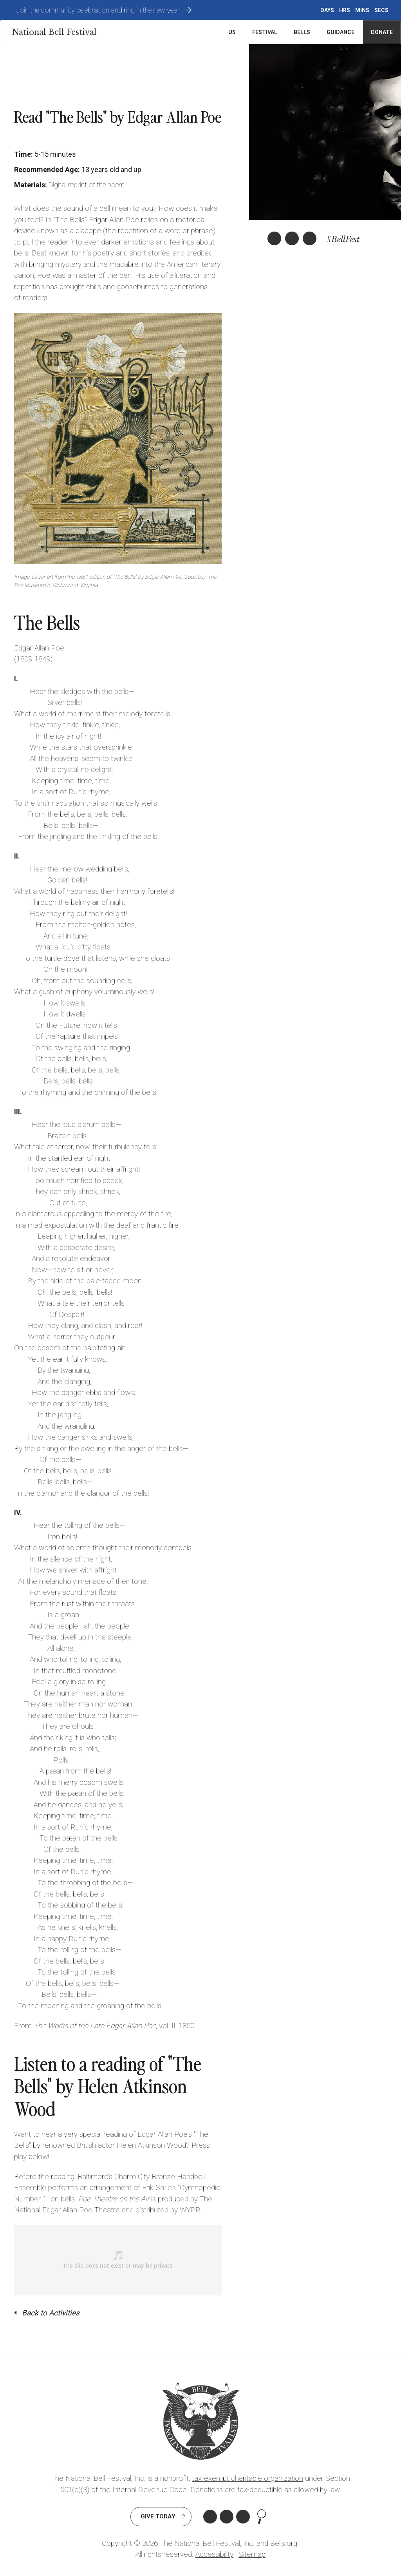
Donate (382, 32)
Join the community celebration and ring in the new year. (98, 10)
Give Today (158, 2516)
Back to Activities (50, 2312)
